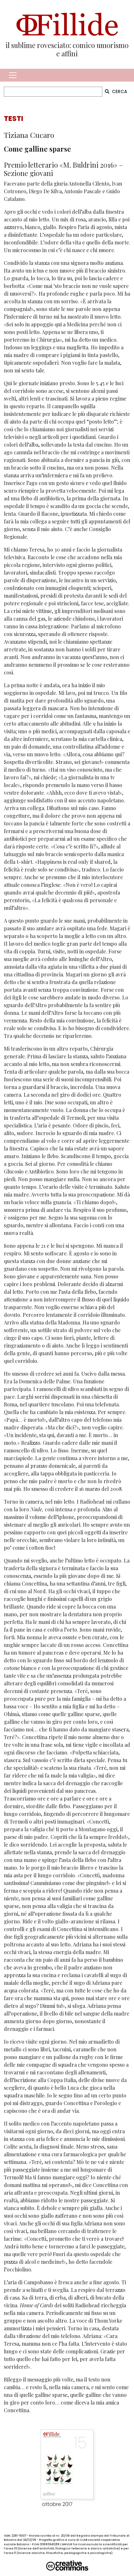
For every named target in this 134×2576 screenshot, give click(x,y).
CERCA (116, 91)
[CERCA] (53, 92)
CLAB (83, 2540)
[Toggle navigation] (13, 75)
